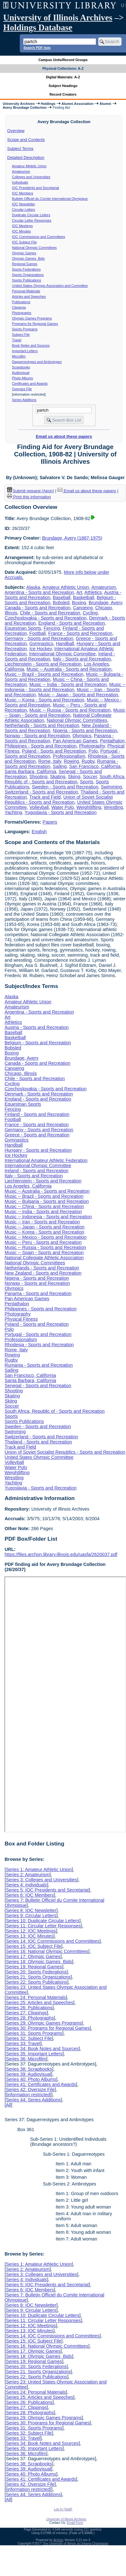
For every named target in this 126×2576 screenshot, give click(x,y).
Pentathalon (112, 740)
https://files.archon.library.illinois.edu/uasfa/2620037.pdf (60, 1554)
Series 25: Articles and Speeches (39, 2002)
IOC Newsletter (23, 204)
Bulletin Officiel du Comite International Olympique (50, 199)
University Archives (18, 104)
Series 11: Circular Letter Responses (43, 1925)
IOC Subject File (24, 242)
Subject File (21, 334)
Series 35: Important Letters (34, 2053)
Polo (93, 751)
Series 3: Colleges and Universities (41, 1879)
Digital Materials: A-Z (63, 77)
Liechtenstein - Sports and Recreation (42, 664)
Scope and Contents (26, 139)
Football (37, 633)
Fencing (52, 628)
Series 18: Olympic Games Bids (39, 1961)
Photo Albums (22, 378)
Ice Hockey (40, 648)
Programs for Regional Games (35, 324)
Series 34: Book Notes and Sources (42, 2048)
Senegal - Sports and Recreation (37, 1385)
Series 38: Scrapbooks (29, 2069)
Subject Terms (20, 148)
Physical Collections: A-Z (63, 68)
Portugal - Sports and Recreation (37, 1334)
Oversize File (22, 389)
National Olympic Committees (34, 247)
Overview (16, 130)
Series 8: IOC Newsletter (31, 1910)
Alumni (105, 104)
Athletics (93, 592)
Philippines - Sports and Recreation (40, 745)
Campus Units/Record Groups (62, 60)
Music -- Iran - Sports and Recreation (42, 1221)
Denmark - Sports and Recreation (38, 1093)
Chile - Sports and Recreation (50, 612)
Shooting (38, 776)
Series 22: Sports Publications (36, 1982)
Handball (65, 643)
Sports (86, 781)
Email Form (75, 2523)
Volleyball (39, 807)
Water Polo (62, 807)
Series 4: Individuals (26, 1884)
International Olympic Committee (62, 653)
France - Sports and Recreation (80, 633)
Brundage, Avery (105, 602)
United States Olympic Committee (38, 1457)
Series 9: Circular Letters (31, 1915)
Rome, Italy (49, 761)
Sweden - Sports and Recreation (65, 786)
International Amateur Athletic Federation (45, 1160)
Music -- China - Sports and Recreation (44, 1206)
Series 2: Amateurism (27, 1874)
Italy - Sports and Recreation (82, 658)
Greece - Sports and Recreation (36, 1134)
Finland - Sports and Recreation (36, 1114)
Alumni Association (77, 104)
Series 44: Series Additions (33, 2099)
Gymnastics (41, 643)
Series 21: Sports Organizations (38, 1976)
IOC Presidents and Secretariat (35, 188)
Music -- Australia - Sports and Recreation (68, 669)
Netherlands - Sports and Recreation (41, 725)
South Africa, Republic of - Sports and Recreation (64, 779)
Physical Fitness (21, 1319)
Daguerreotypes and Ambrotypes (37, 362)
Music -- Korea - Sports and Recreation (44, 699)
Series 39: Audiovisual (28, 2074)
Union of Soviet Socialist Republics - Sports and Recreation (58, 799)
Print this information (29, 496)
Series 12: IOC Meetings (31, 1930)
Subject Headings (63, 86)
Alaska (33, 587)
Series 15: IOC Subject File (33, 1946)
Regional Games (24, 264)
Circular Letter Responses (31, 220)
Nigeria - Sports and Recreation (85, 730)
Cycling (90, 612)
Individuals (20, 182)
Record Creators (63, 94)
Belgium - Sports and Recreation (37, 1042)
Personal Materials (26, 291)
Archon (58, 2540)
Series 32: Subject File (29, 2038)
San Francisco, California (95, 766)
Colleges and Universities (31, 177)
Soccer (90, 776)
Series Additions (24, 400)
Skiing (74, 776)
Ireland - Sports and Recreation (36, 1170)
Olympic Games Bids (28, 258)
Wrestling (113, 807)
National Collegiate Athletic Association (44, 1257)
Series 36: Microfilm (26, 2058)
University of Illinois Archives (57, 17)
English (39, 831)
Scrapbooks (21, 367)
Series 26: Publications (29, 2007)
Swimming (111, 786)
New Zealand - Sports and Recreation (42, 1273)
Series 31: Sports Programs (34, 2033)
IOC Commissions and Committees (38, 237)
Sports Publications (26, 280)
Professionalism (69, 756)
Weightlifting (88, 807)
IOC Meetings (22, 226)
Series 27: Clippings (26, 2012)
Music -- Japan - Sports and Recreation (78, 694)
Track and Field (45, 797)
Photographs (21, 313)
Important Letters (25, 351)
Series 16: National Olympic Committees (47, 1951)
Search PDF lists (36, 48)
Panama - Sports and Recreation (37, 1293)
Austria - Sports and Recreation (36, 1027)
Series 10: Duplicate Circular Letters (42, 1920)
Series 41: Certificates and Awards (41, 2084)
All (8, 2104)
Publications (21, 302)
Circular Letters (23, 209)
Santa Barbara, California (30, 771)
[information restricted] (28, 2094)
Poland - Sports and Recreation (54, 751)
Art (79, 592)
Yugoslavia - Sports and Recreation (61, 812)
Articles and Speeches (29, 296)
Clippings (19, 307)
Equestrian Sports (22, 628)
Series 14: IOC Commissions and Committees (53, 1941)
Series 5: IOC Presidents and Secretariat (47, 1889)
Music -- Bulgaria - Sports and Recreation (46, 1201)
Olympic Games (24, 253)
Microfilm (19, 356)
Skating (57, 776)
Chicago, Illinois (20, 1073)
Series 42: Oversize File (30, 2089)
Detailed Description (25, 157)
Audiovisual (21, 373)
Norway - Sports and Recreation (37, 735)
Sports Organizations (28, 275)
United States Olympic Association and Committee (50, 286)
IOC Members (22, 193)
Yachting (13, 812)
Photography (92, 745)
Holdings (48, 104)
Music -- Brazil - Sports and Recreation (43, 674)
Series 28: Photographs (30, 2017)
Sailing (60, 766)
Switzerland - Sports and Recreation (41, 791)
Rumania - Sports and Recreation (38, 1365)
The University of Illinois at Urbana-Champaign (75, 2543)
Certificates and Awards (30, 383)
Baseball (61, 597)
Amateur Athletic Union (29, 166)
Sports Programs (25, 329)
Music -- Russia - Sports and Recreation (70, 710)
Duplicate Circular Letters (31, 215)
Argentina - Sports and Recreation (39, 592)
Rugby (88, 761)
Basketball (83, 597)
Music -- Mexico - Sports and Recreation (45, 1237)
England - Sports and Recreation (71, 623)
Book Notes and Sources (31, 345)
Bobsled (61, 602)
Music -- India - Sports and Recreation (68, 684)
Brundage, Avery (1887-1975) (72, 538)
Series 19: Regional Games (34, 1966)
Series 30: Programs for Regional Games (48, 2028)
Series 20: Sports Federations (36, 1971)
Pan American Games (75, 740)
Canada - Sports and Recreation (37, 607)
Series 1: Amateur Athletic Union (38, 1869)
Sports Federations (26, 269)
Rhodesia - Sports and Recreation (39, 1344)
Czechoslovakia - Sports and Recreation (45, 617)
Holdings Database (37, 27)
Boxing (79, 602)
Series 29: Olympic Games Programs (44, 2023)
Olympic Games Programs (32, 318)
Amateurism (21, 171)
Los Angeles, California (27, 1186)
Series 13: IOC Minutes (29, 1936)
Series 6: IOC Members (30, 1895)
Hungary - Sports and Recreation (37, 1150)
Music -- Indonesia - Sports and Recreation (64, 687)
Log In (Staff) (63, 2509)
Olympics (81, 735)
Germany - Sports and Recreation (38, 638)
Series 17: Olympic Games (33, 1956)
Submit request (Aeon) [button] (30, 490)
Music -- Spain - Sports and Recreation (64, 712)
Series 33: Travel (23, 2043)
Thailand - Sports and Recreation (38, 1441)
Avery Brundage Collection (25, 107)
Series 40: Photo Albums (31, 2079)
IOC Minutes (21, 231)
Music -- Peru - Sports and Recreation (43, 1242)
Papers (50, 822)
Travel (16, 340)
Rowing (71, 761)
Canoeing (83, 607)
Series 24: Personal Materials (36, 1997)
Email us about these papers (64, 436)
